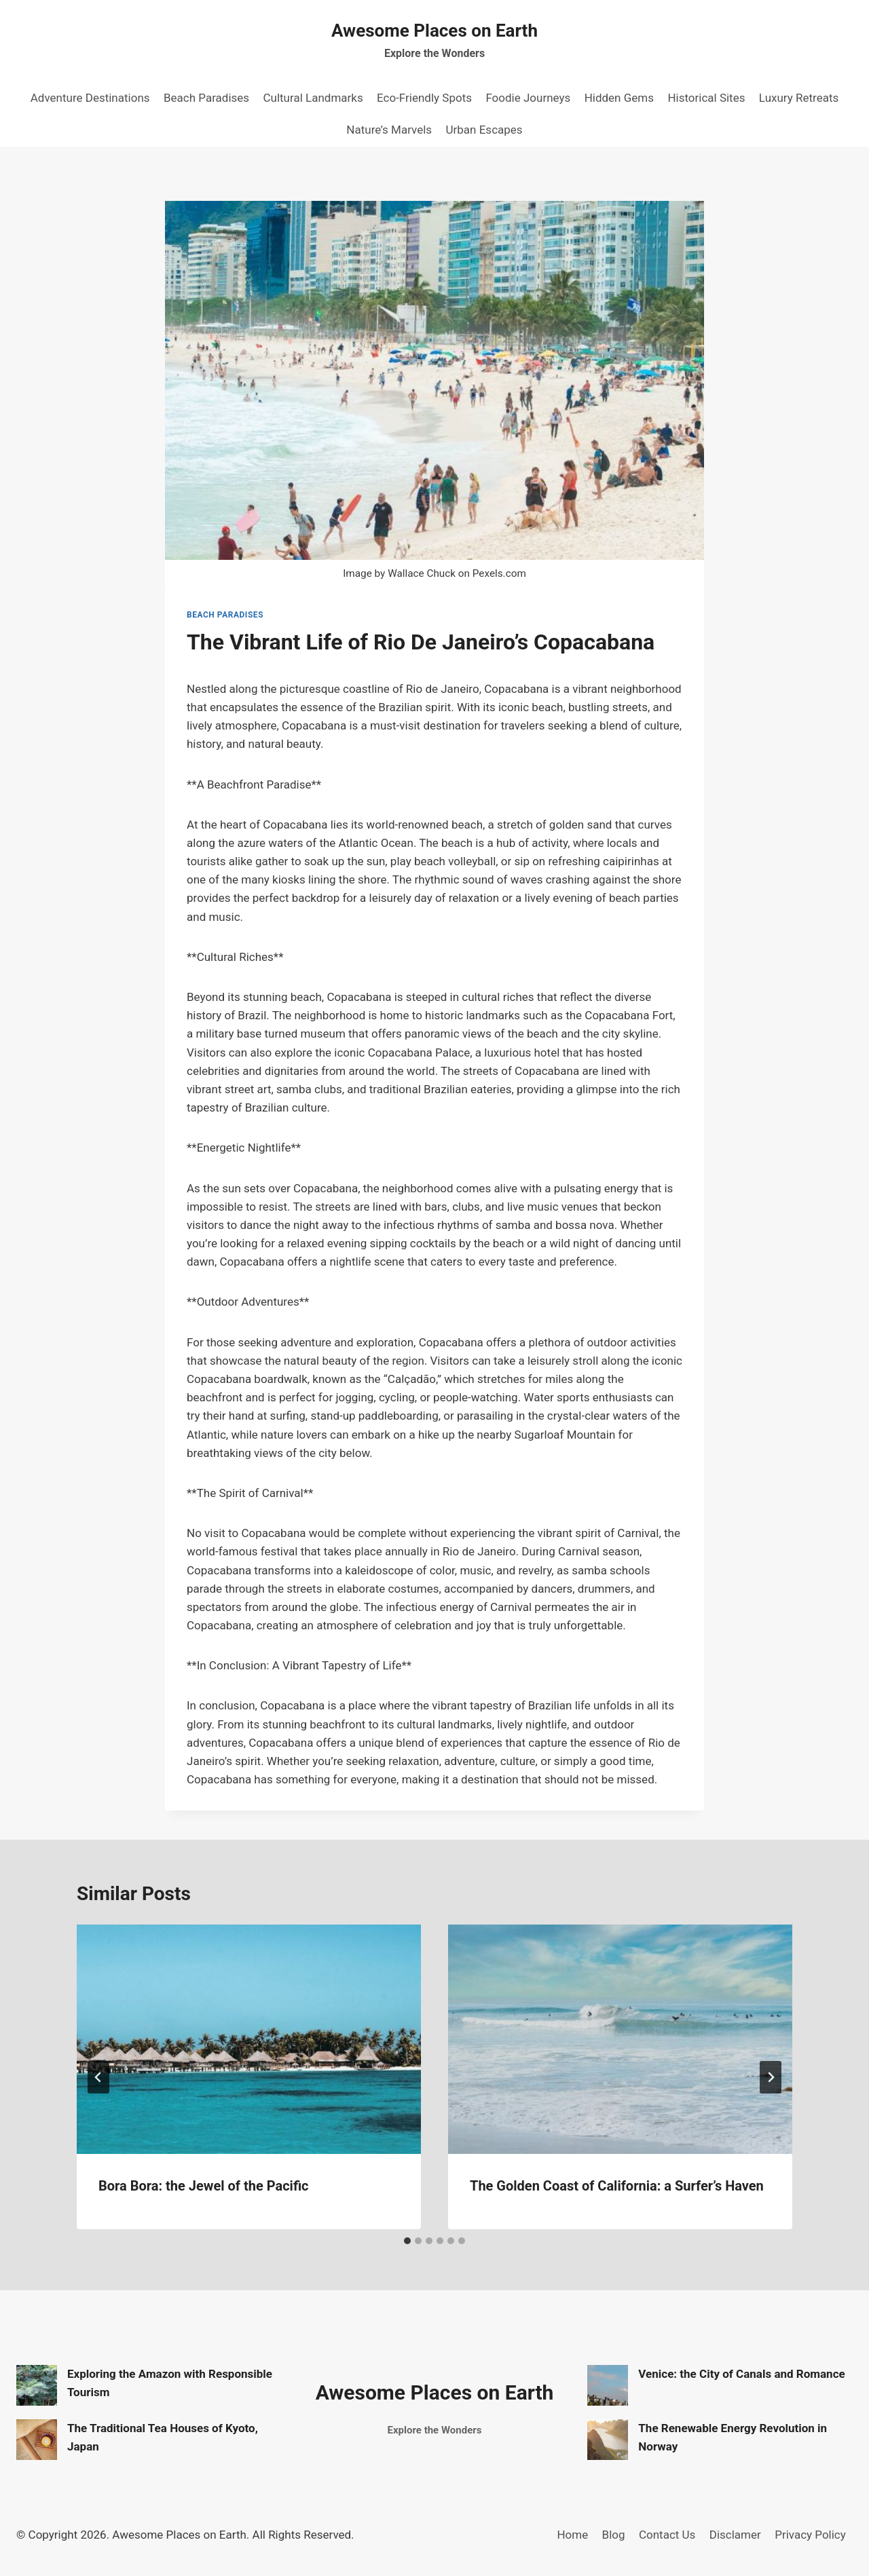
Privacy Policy (810, 2534)
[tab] (407, 2240)
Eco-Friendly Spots (424, 98)
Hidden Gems (619, 98)
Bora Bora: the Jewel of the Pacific (203, 2186)
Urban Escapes (484, 129)
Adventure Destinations (90, 98)
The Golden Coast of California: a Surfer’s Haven (617, 2186)
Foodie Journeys (527, 98)
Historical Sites (706, 98)
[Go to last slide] (98, 2077)
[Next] (770, 2077)
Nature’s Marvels (389, 129)
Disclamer (735, 2534)
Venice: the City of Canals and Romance (741, 2374)
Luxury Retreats (798, 98)
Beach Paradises (206, 98)
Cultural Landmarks (313, 98)
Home (572, 2534)
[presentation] (249, 2039)
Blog (613, 2534)
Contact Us (667, 2534)
